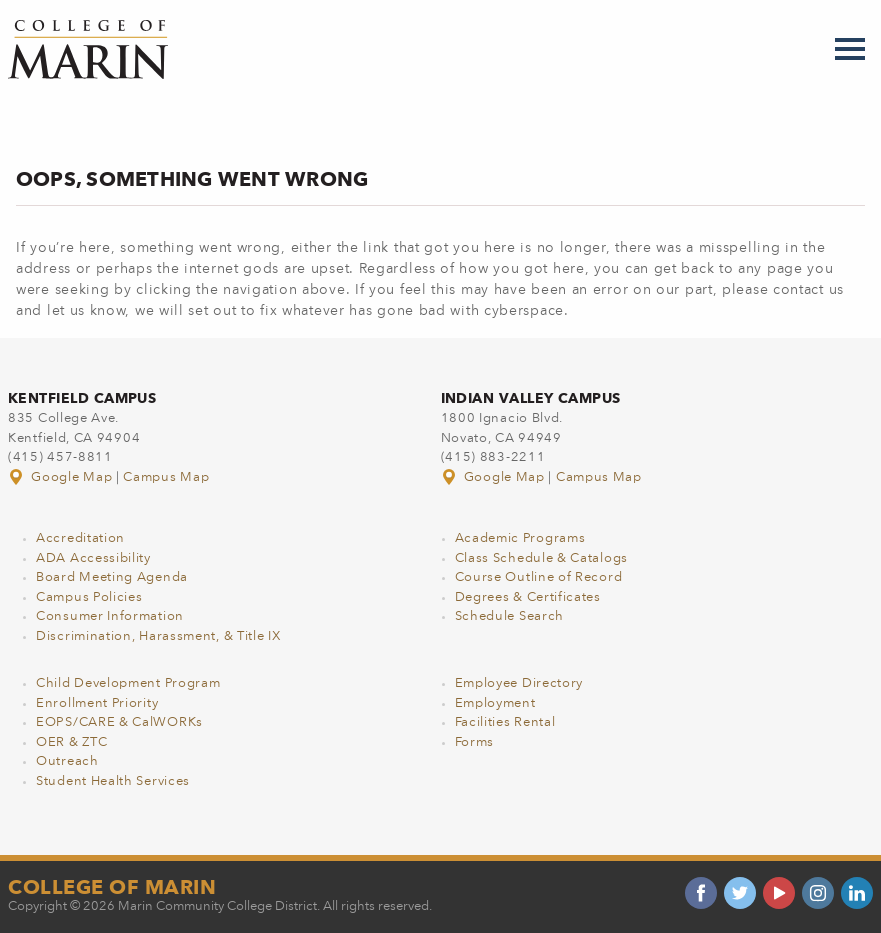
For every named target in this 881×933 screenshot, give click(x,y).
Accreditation (80, 538)
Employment (495, 703)
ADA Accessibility (93, 558)
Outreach (67, 761)
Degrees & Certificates (528, 597)
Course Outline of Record (539, 577)
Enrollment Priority (97, 703)
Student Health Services (113, 781)
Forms (475, 742)
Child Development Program (128, 683)
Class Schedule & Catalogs (542, 558)
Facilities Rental (505, 722)
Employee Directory (519, 683)
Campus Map (166, 477)
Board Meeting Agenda (112, 577)
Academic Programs (520, 538)
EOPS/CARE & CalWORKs (119, 722)
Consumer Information (110, 616)
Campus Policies (89, 597)
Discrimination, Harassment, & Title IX (158, 636)
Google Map (62, 477)
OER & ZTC (71, 742)
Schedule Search (510, 616)
